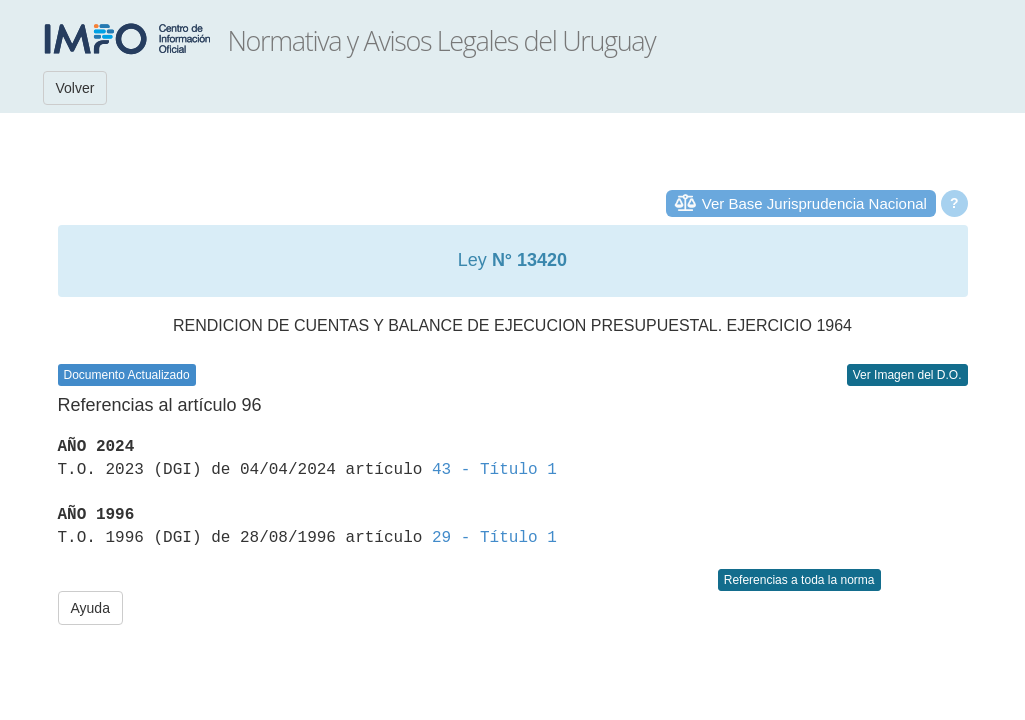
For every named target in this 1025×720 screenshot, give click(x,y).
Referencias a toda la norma (799, 580)
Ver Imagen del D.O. (907, 375)
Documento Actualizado (127, 375)
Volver (75, 88)
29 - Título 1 (494, 538)
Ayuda (90, 608)
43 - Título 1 (494, 470)
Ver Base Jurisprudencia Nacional (814, 203)
